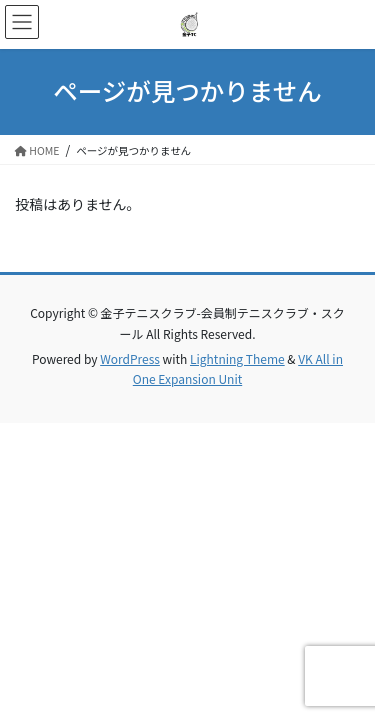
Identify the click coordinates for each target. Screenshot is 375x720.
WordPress (130, 358)
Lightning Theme (237, 358)
